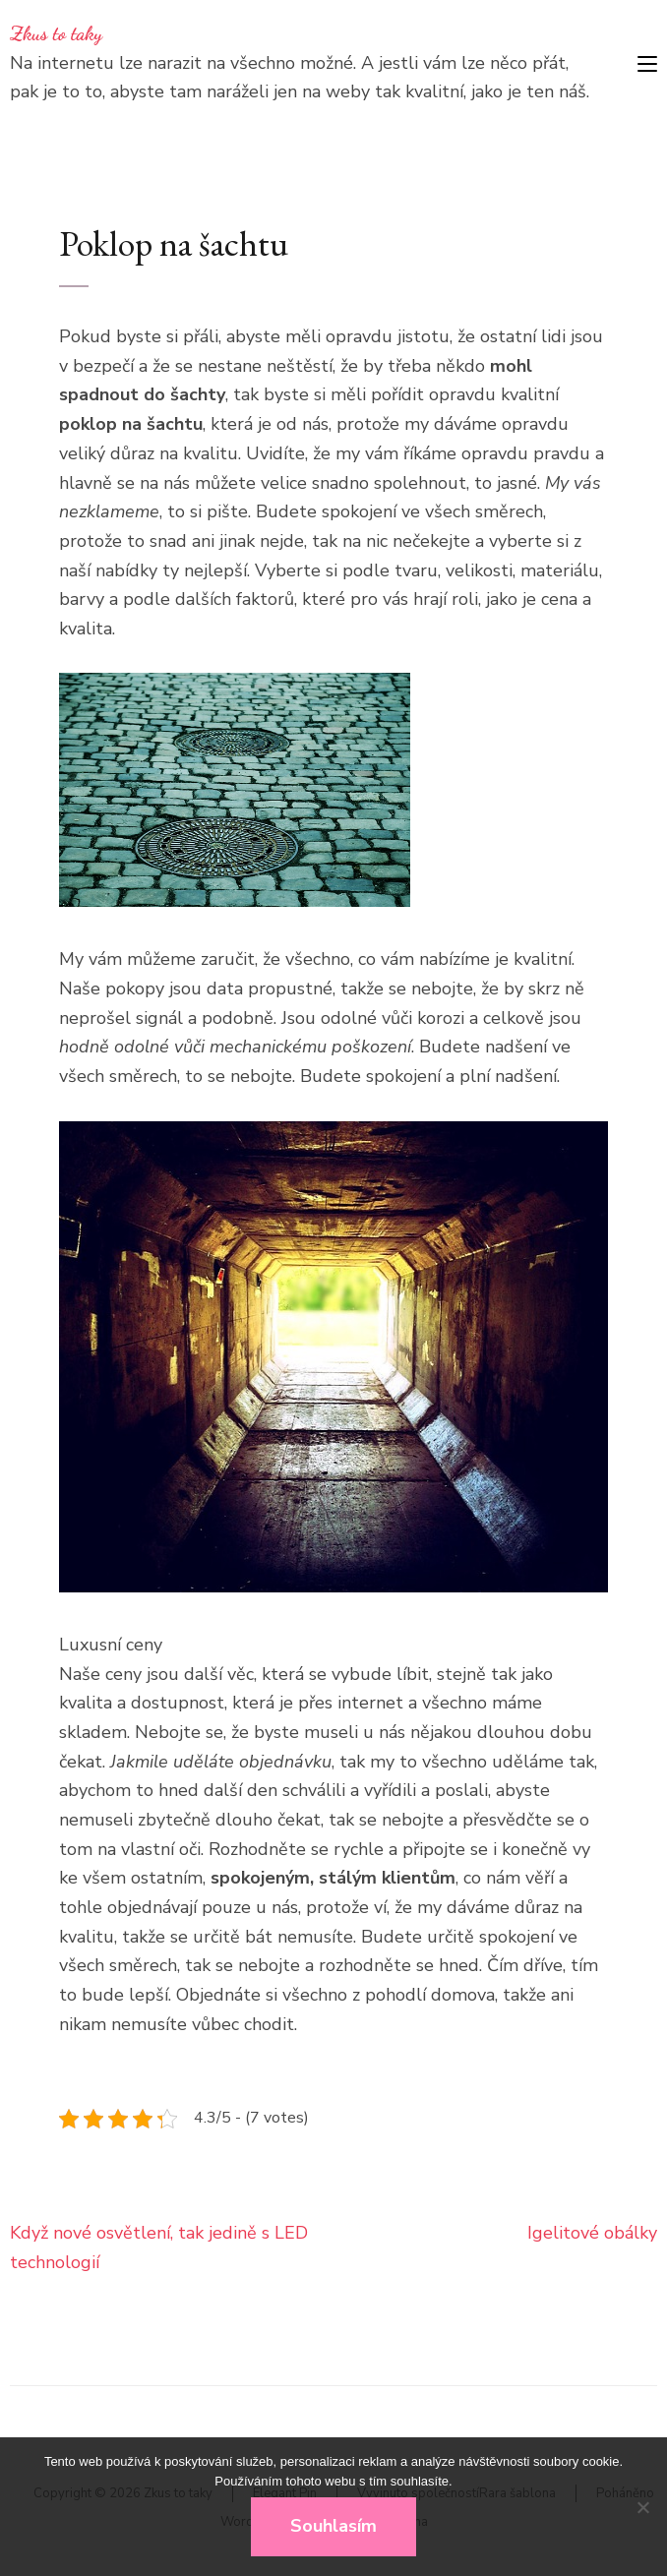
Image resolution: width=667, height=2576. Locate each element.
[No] (642, 2507)
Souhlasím (333, 2526)
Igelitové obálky (592, 2233)
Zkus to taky (56, 33)
